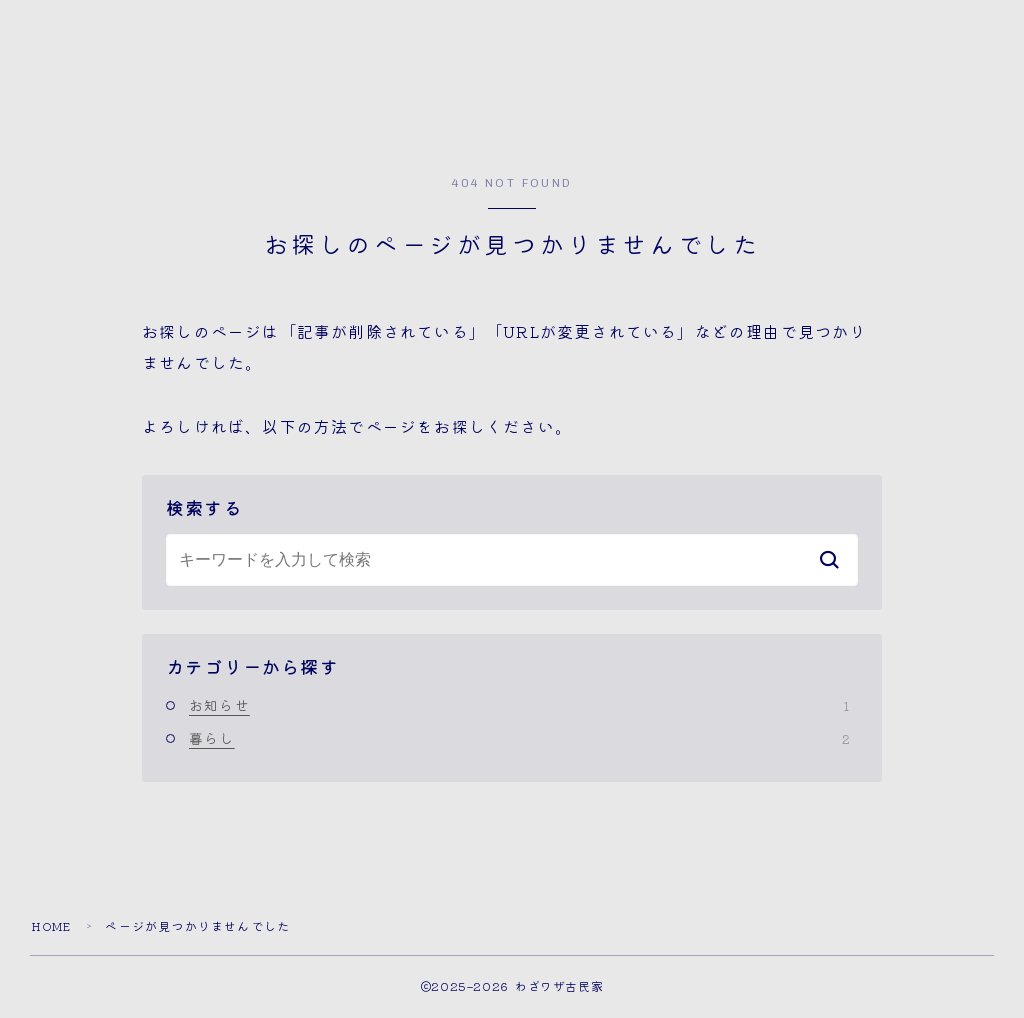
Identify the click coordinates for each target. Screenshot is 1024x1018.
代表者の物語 (293, 125)
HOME (54, 928)
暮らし (519, 741)
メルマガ (633, 125)
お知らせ (519, 708)
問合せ (757, 125)
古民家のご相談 (472, 125)
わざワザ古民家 (512, 49)
